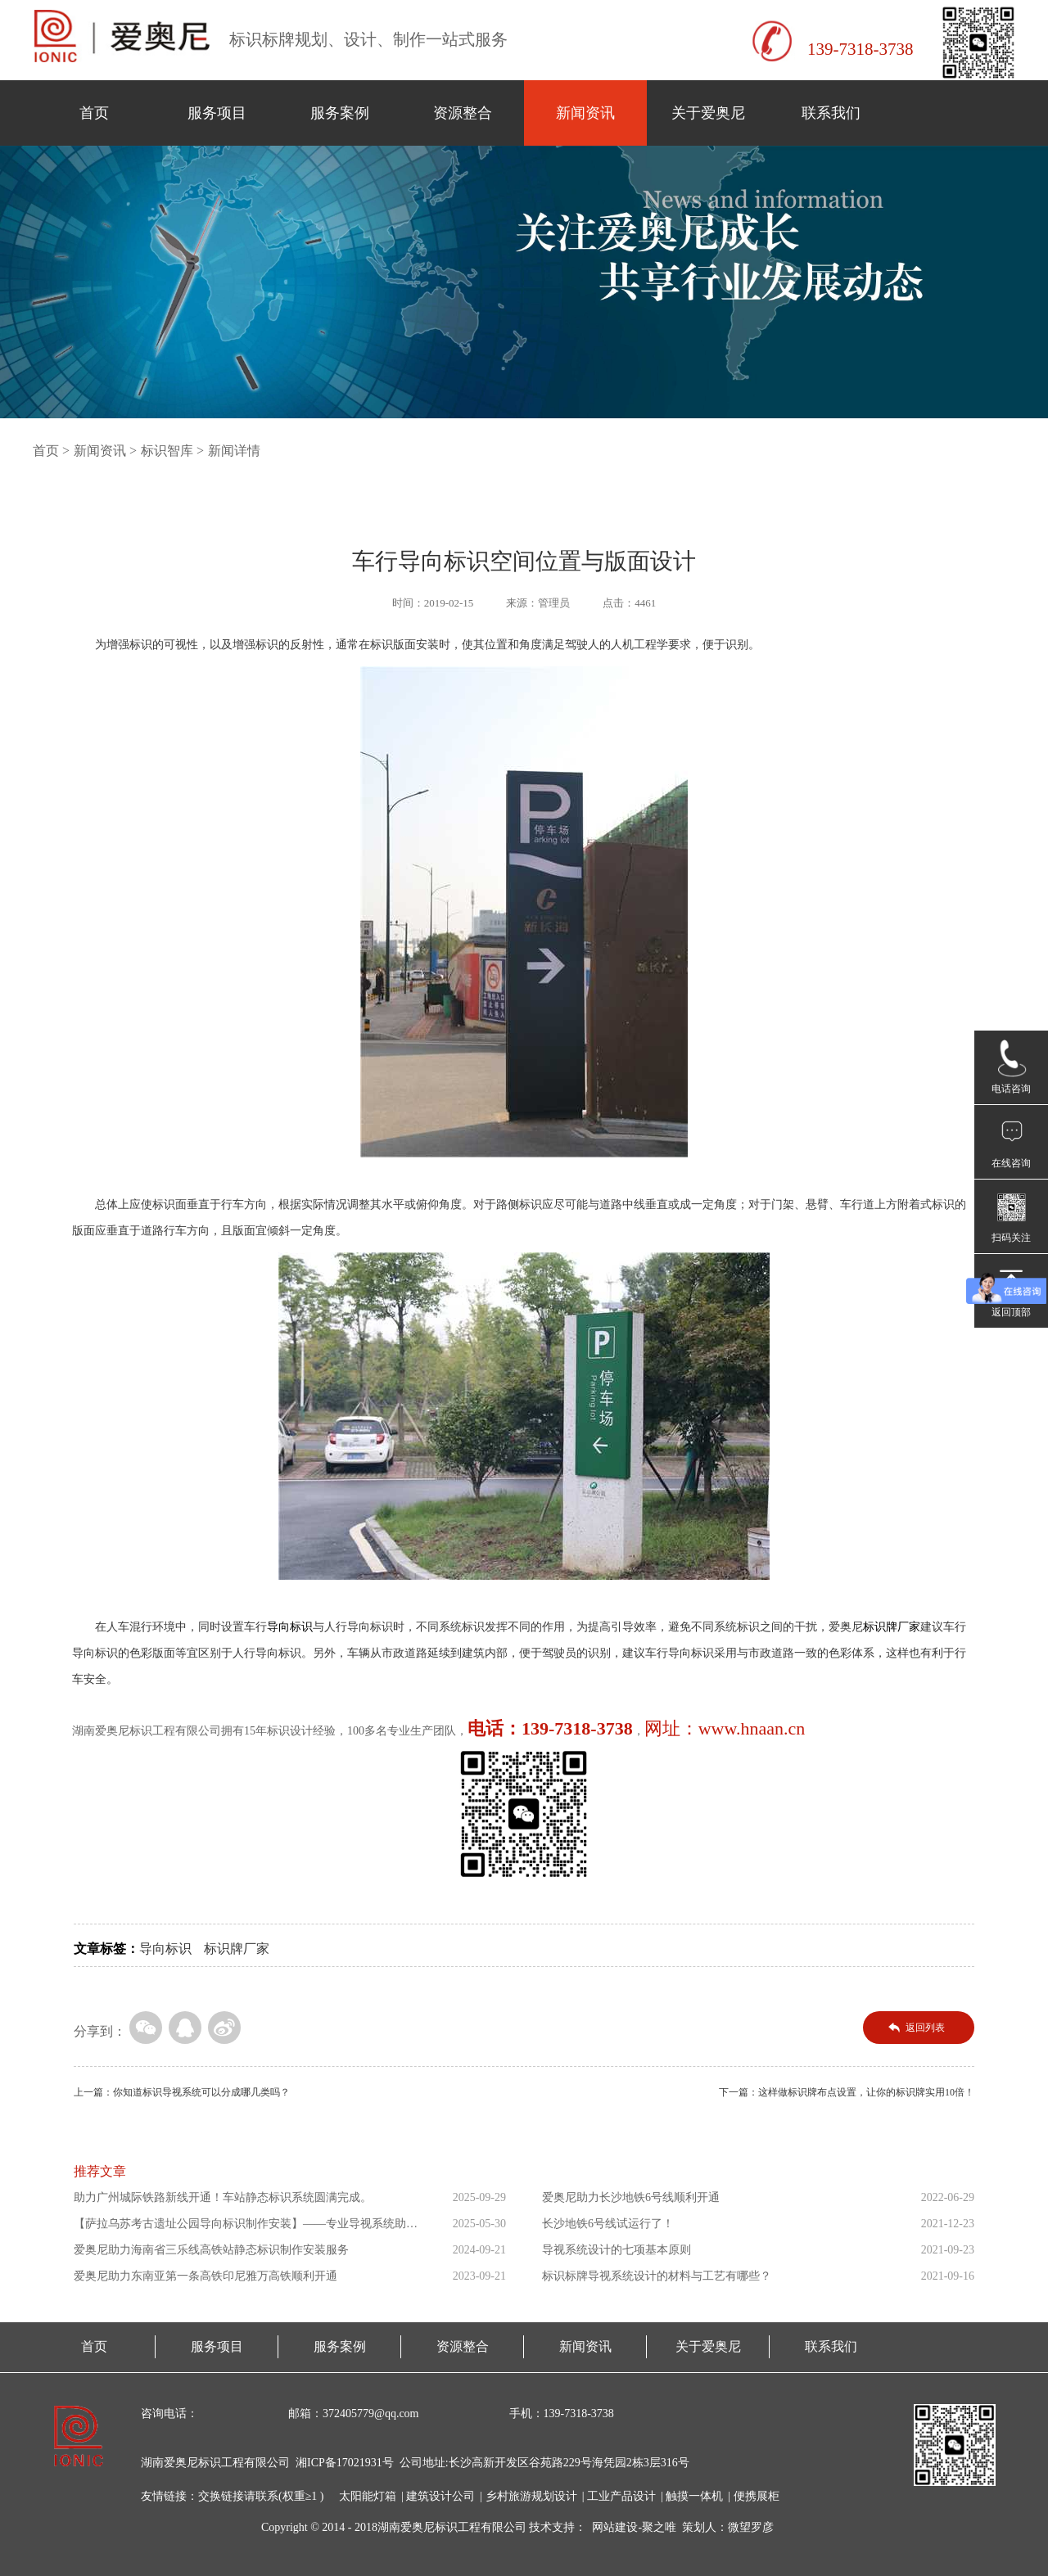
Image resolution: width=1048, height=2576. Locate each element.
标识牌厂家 (236, 1949)
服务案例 (339, 113)
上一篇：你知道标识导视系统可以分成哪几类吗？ (182, 2092)
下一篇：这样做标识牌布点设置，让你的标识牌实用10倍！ (846, 2092)
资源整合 (462, 113)
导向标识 (165, 1949)
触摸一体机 (694, 2496)
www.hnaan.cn (752, 1728)
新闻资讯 (585, 113)
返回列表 (925, 2027)
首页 (94, 113)
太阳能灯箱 (367, 2496)
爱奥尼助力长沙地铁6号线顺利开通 (631, 2197)
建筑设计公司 (440, 2496)
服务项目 (216, 113)
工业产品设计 (621, 2496)
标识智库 (167, 451)
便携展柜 (756, 2496)
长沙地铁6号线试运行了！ (608, 2223)
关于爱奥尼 (708, 113)
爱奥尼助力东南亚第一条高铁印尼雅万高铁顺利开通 (205, 2276)
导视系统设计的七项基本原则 (616, 2250)
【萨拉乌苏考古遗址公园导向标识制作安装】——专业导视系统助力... (240, 2227)
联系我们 (831, 113)
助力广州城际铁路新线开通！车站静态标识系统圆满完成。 (223, 2197)
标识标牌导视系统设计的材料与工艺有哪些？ (656, 2276)
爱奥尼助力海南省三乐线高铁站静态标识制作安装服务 (211, 2250)
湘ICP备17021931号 (345, 2462)
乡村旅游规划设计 (531, 2496)
